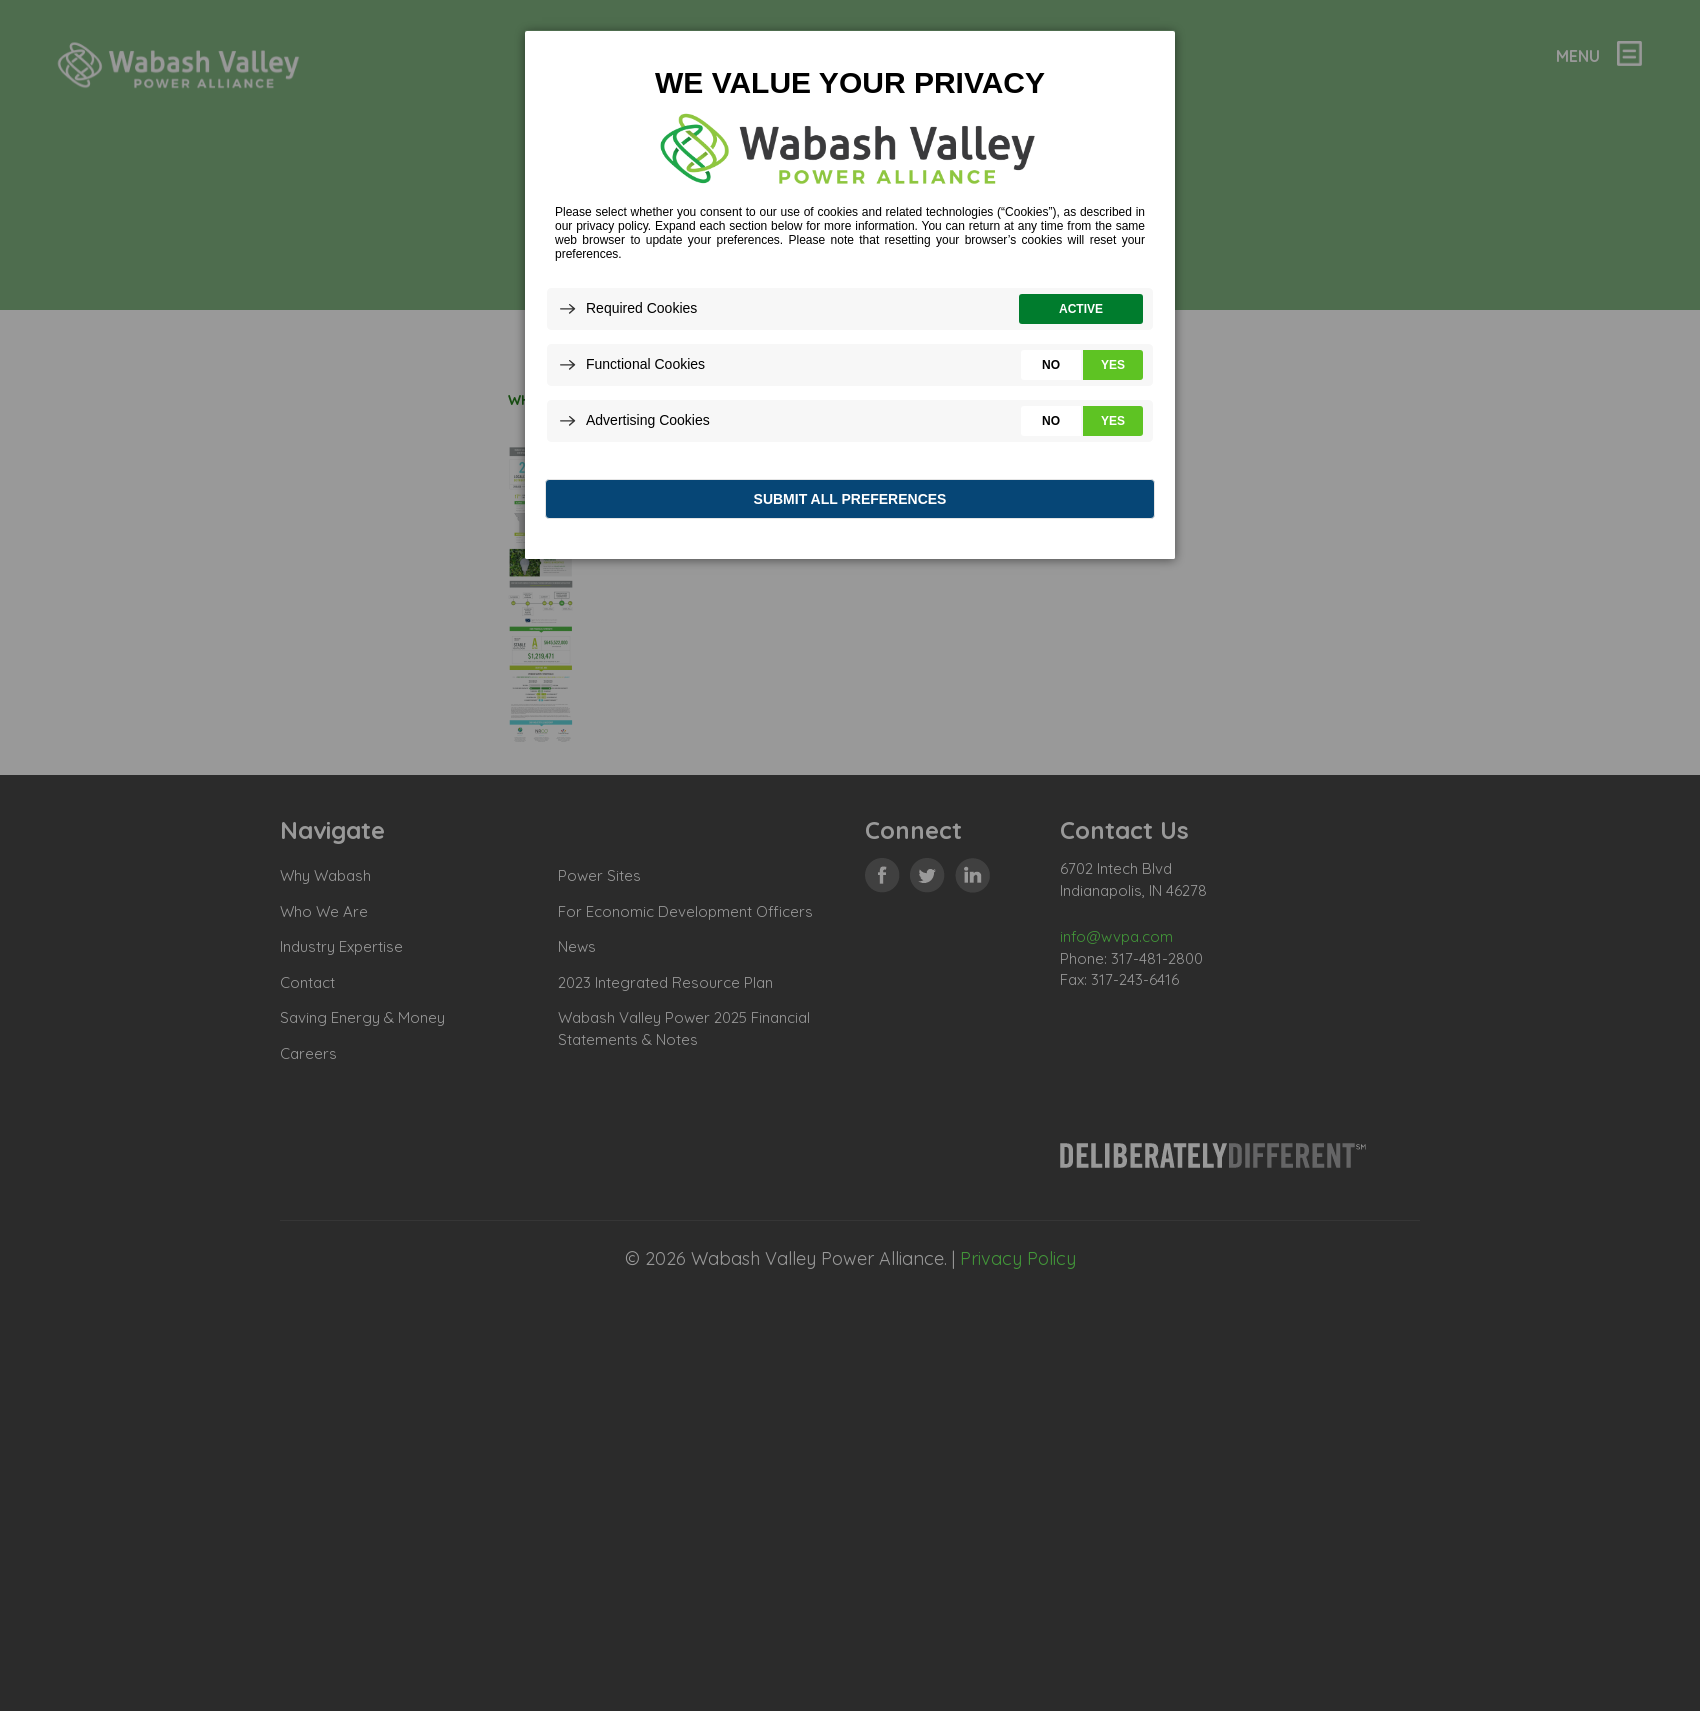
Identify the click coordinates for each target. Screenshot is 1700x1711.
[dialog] (850, 299)
